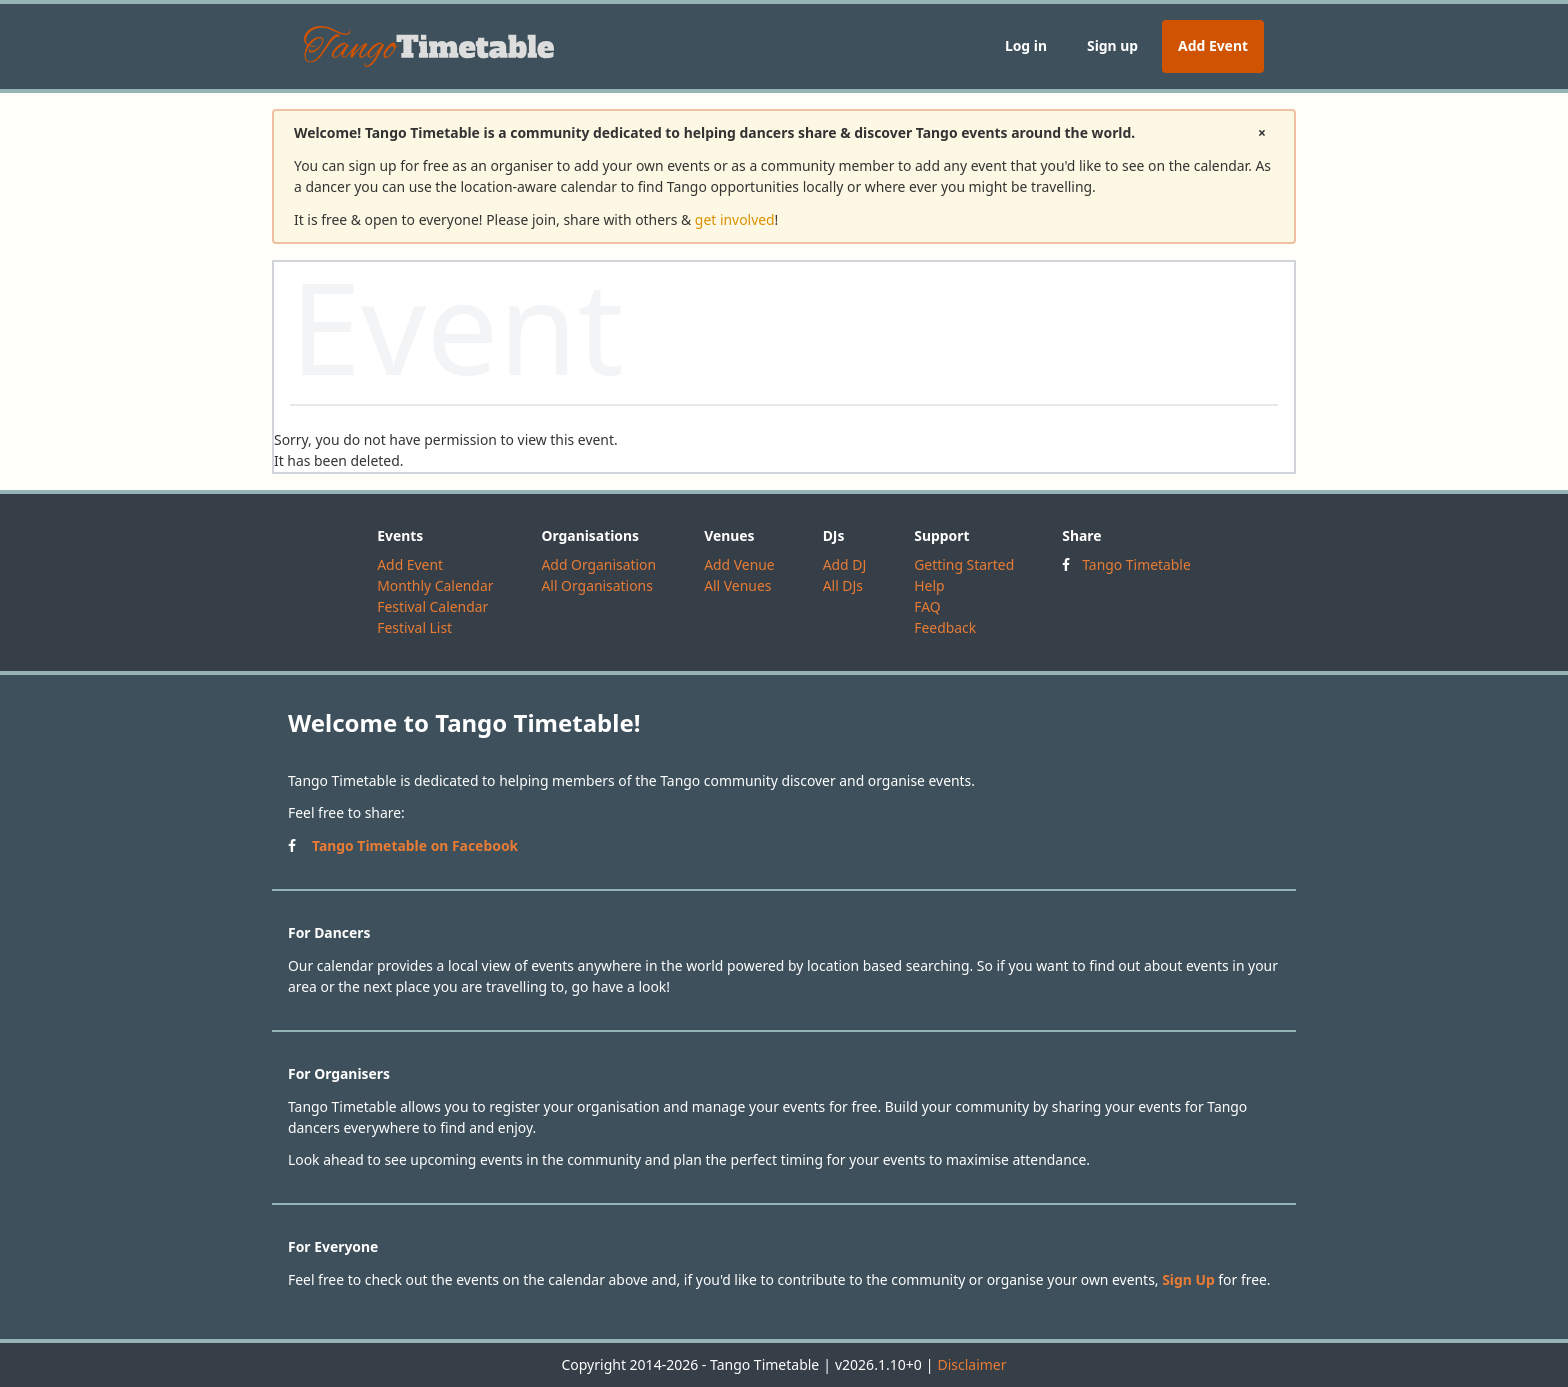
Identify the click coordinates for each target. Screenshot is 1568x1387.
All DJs (843, 585)
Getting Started (964, 564)
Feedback (945, 627)
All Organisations (596, 585)
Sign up (1112, 45)
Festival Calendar (432, 606)
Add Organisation (598, 564)
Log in (1026, 45)
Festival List (414, 627)
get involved (735, 219)
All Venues (737, 585)
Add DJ (845, 564)
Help (929, 585)
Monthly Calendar (435, 585)
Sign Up (1188, 1279)
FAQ (927, 606)
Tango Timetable (1136, 564)
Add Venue (739, 564)
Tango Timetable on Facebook (415, 845)
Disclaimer (971, 1364)
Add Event (1213, 45)
